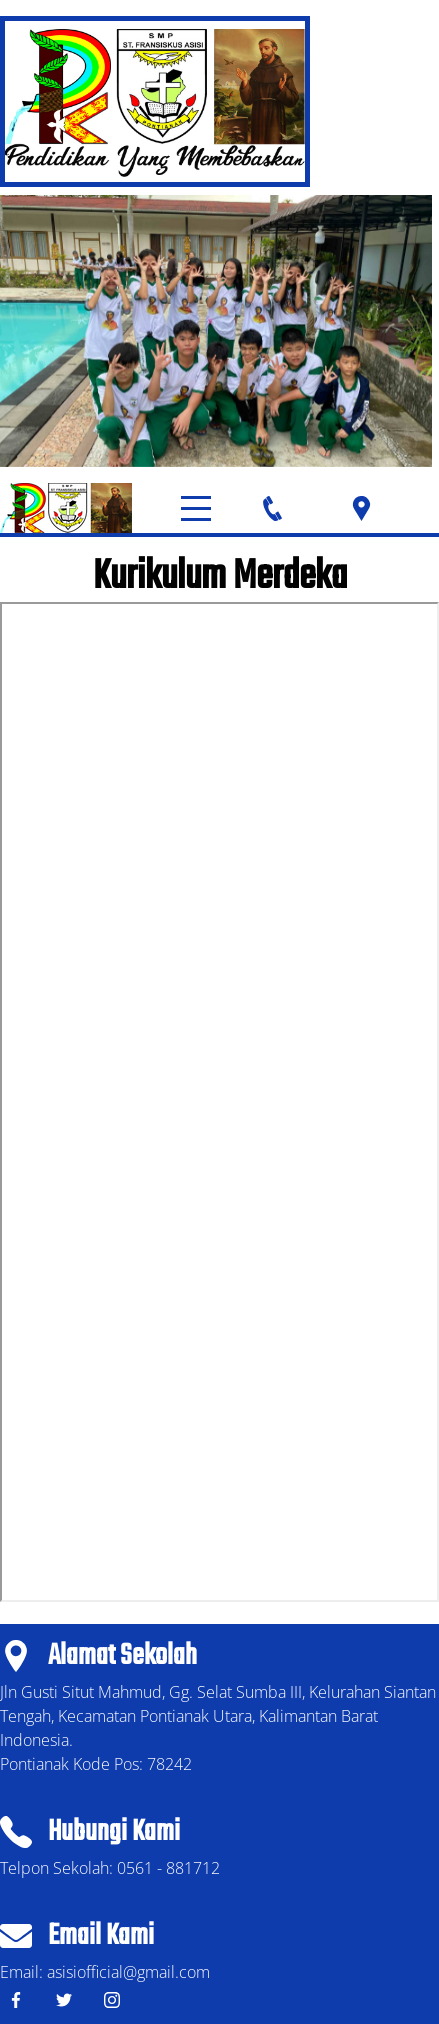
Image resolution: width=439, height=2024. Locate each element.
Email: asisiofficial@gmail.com (105, 1972)
